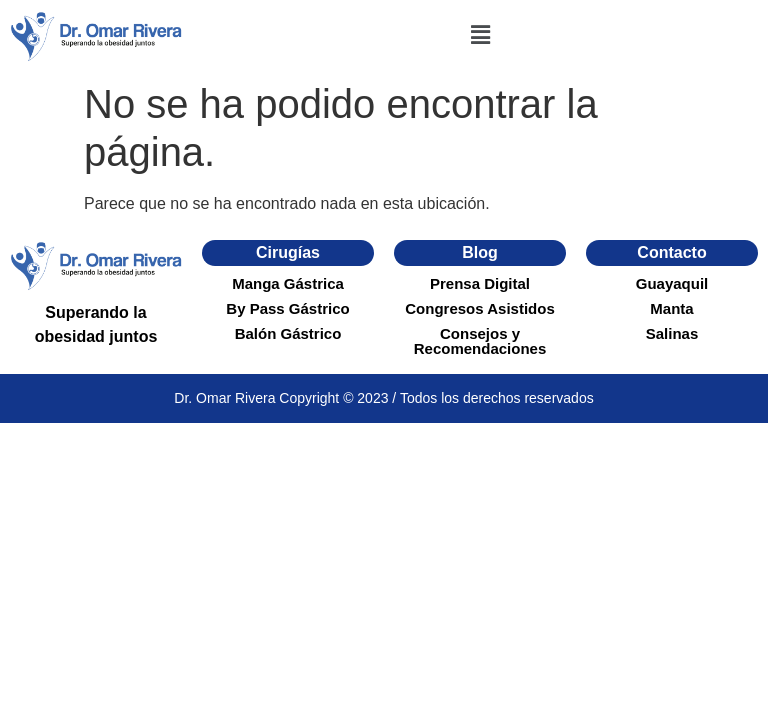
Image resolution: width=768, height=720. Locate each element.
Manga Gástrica (288, 283)
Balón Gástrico (288, 333)
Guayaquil (672, 283)
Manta (671, 308)
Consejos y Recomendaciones (480, 341)
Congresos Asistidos (479, 308)
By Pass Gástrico (287, 308)
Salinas (672, 333)
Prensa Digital (480, 283)
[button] (480, 36)
